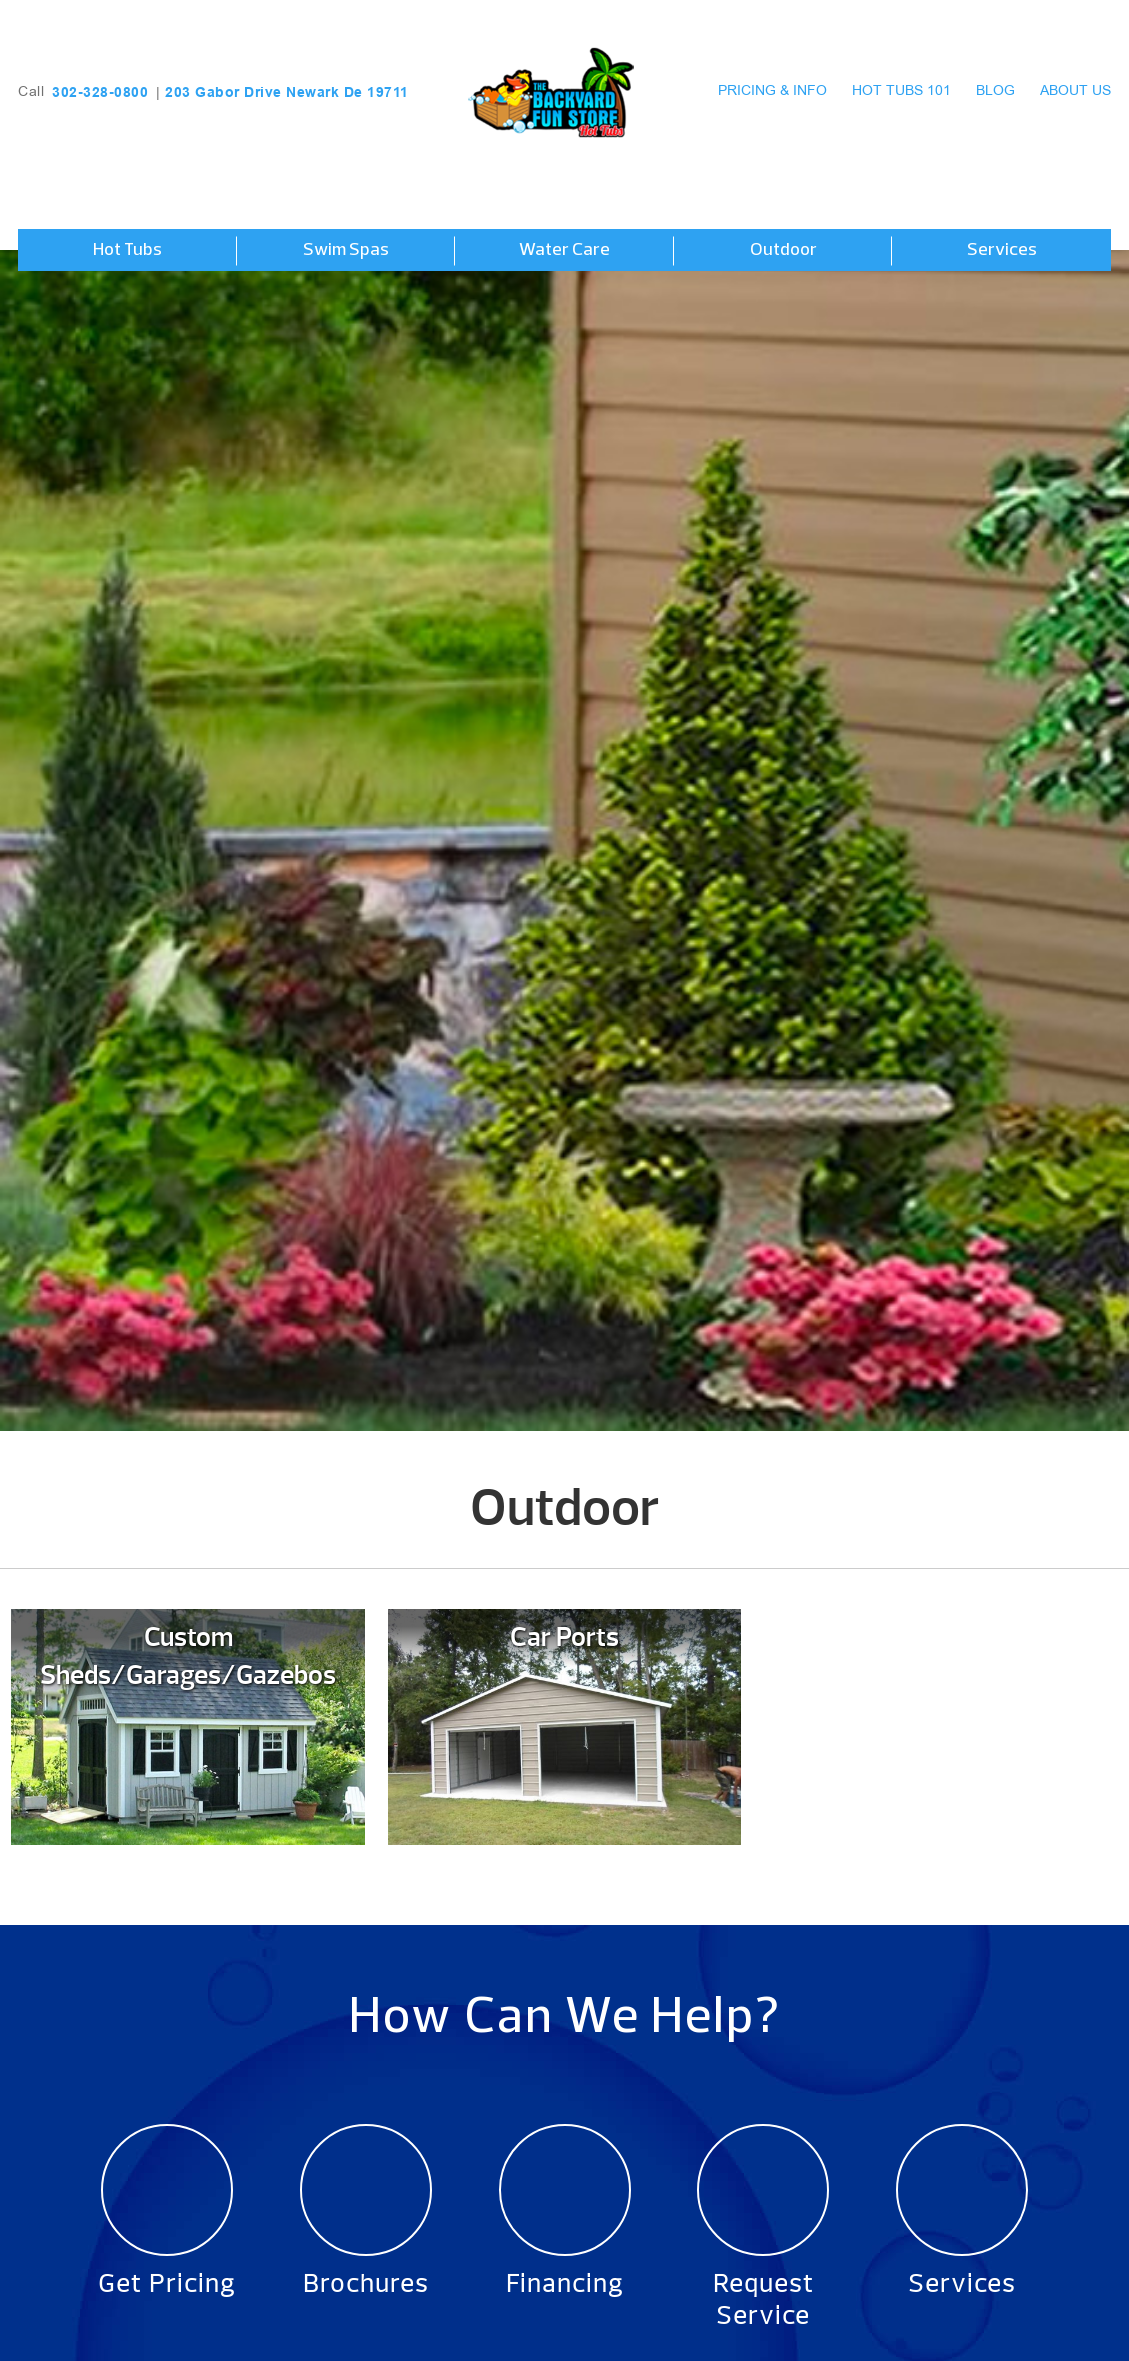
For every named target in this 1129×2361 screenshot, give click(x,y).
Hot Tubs (127, 250)
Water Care (564, 250)
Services (1002, 250)
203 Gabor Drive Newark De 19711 (287, 92)
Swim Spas (346, 250)
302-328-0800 (100, 92)
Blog (995, 91)
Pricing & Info (772, 91)
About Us (1075, 91)
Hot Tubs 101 (901, 91)
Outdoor (783, 250)
